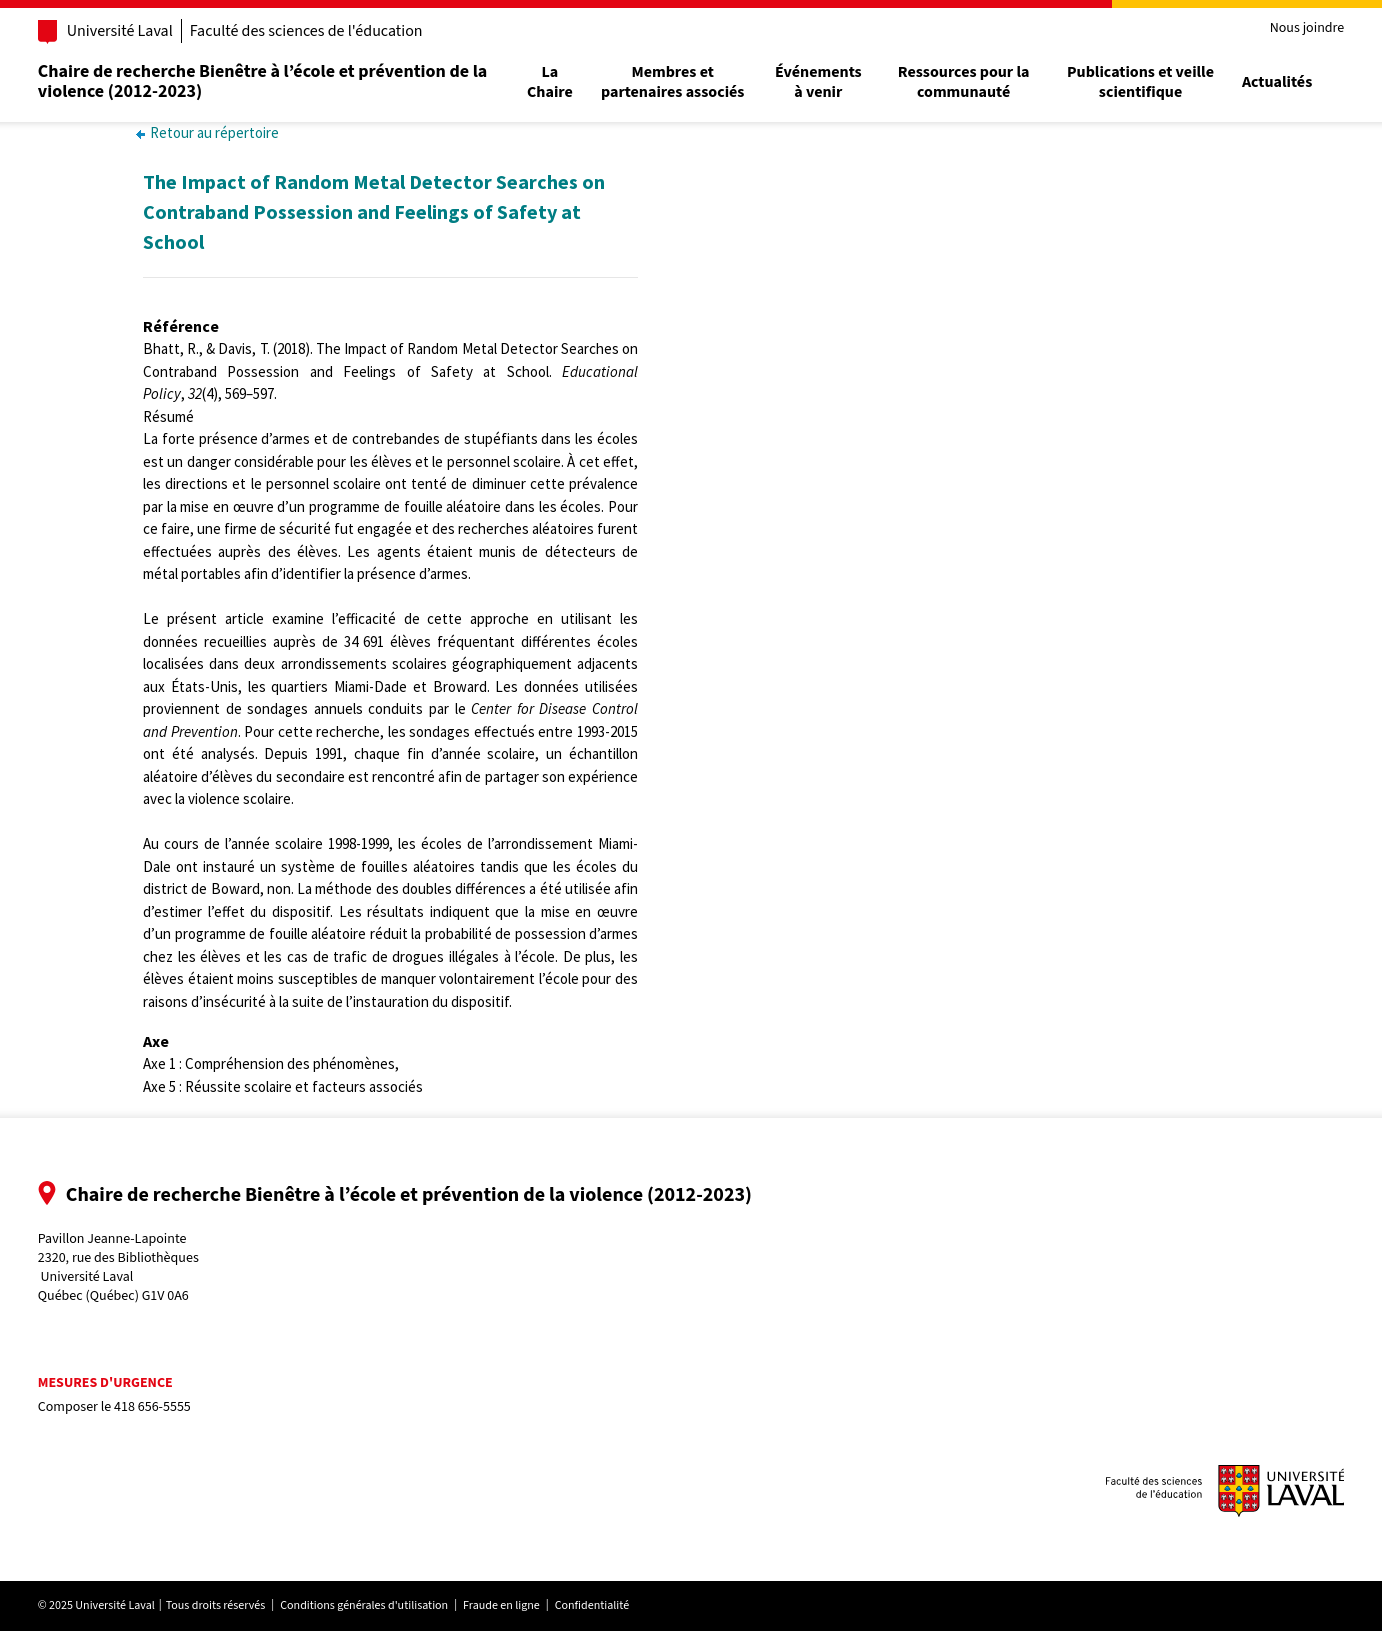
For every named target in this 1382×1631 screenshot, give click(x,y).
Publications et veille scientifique (1133, 82)
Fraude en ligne (509, 1605)
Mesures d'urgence (113, 1383)
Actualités (1269, 82)
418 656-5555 (160, 1407)
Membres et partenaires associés (673, 82)
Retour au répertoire (207, 132)
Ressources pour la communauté (960, 82)
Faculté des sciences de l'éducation (314, 31)
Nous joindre (1298, 28)
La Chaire (553, 82)
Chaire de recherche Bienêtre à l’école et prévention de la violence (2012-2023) (271, 81)
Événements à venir (817, 82)
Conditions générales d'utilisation (372, 1605)
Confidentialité (600, 1605)
